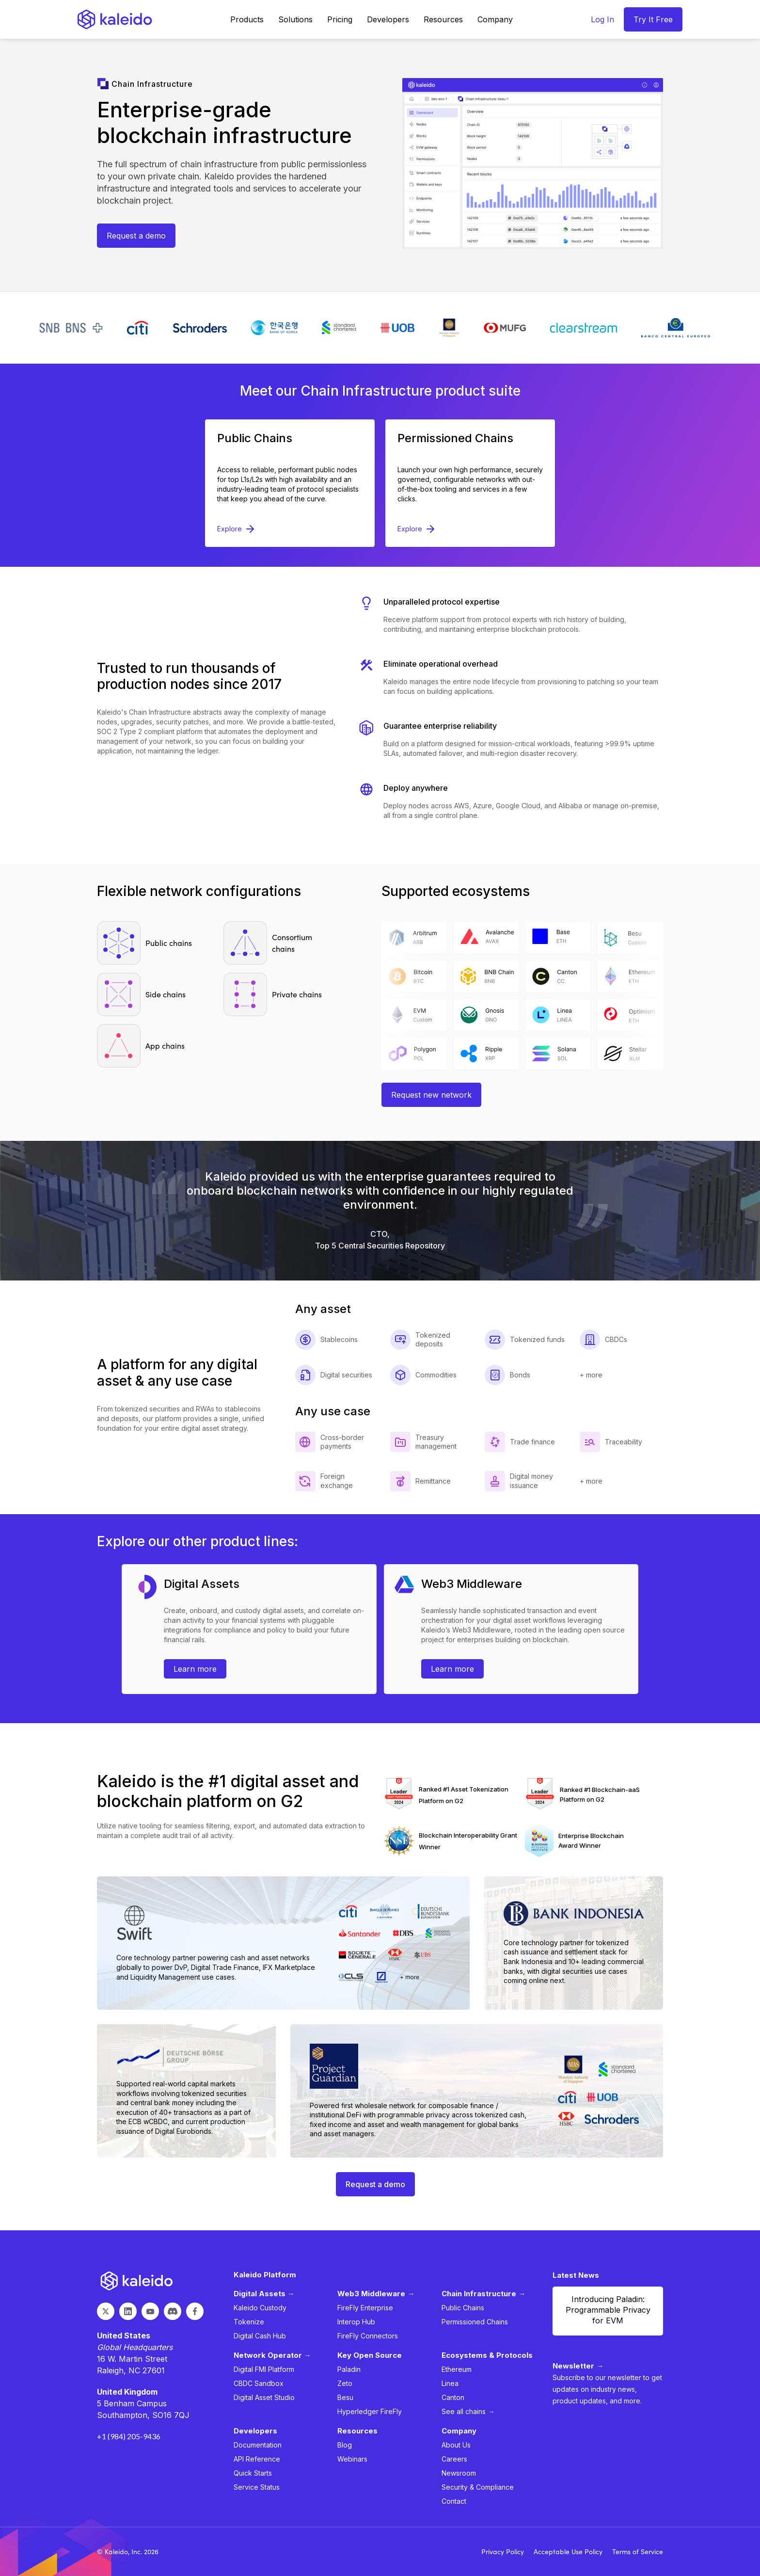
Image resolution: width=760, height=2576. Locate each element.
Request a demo (136, 235)
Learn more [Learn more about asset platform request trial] (195, 1669)
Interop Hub (356, 2322)
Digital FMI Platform (264, 2369)
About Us (456, 2445)
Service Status (257, 2487)
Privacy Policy (502, 2551)
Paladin (349, 2369)
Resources (443, 19)
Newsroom (459, 2473)
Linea (450, 2383)
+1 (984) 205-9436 (128, 2436)
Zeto (344, 2383)
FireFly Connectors (367, 2336)
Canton (453, 2397)
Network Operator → (272, 2355)
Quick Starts (253, 2473)
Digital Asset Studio (264, 2397)
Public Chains (463, 2308)
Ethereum (457, 2369)
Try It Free (653, 19)
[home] (115, 19)
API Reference (257, 2459)
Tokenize (249, 2322)
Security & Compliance (478, 2487)
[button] (247, 19)
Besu (345, 2397)
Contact (454, 2501)
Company (495, 19)
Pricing (339, 19)
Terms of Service (637, 2551)
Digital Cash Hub (260, 2336)
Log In (602, 19)
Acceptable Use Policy (568, 2551)
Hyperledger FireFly (369, 2411)
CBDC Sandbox (259, 2383)
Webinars (352, 2459)
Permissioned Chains (475, 2322)
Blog (344, 2445)
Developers (388, 19)
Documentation (258, 2445)
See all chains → (468, 2411)
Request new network (431, 1095)
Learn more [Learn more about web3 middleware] (452, 1669)
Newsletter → (578, 2365)
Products (247, 19)
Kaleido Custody (260, 2308)
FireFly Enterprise (365, 2308)
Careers (454, 2459)
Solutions (295, 19)
